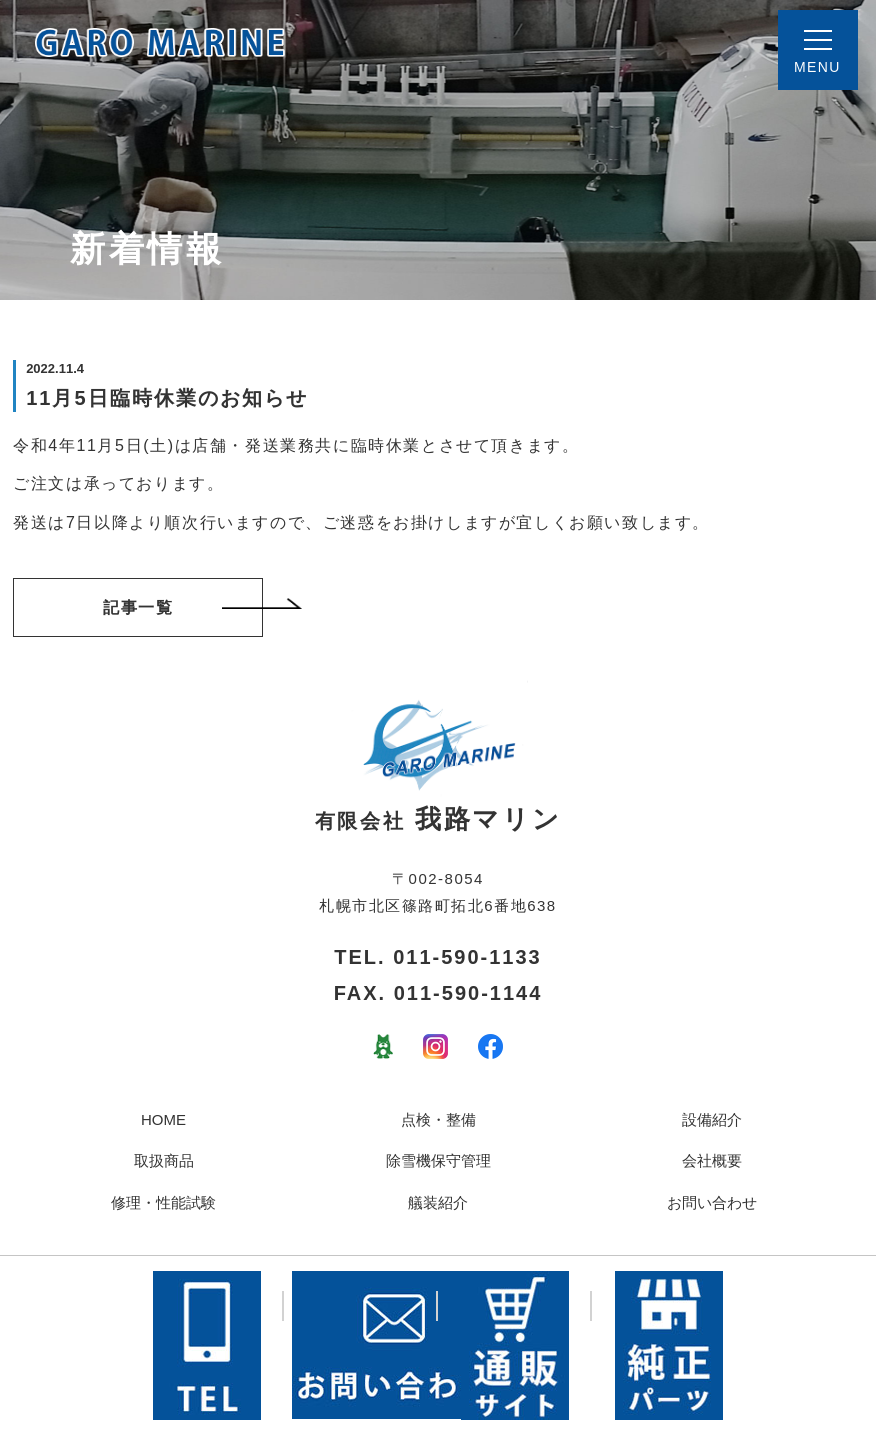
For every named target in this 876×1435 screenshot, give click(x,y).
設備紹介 (712, 1119)
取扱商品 (164, 1160)
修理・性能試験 (163, 1202)
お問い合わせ (712, 1202)
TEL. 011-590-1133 (437, 957)
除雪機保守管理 (438, 1160)
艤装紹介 (438, 1202)
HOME (163, 1119)
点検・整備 (438, 1119)
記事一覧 (183, 607)
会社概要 (712, 1160)
